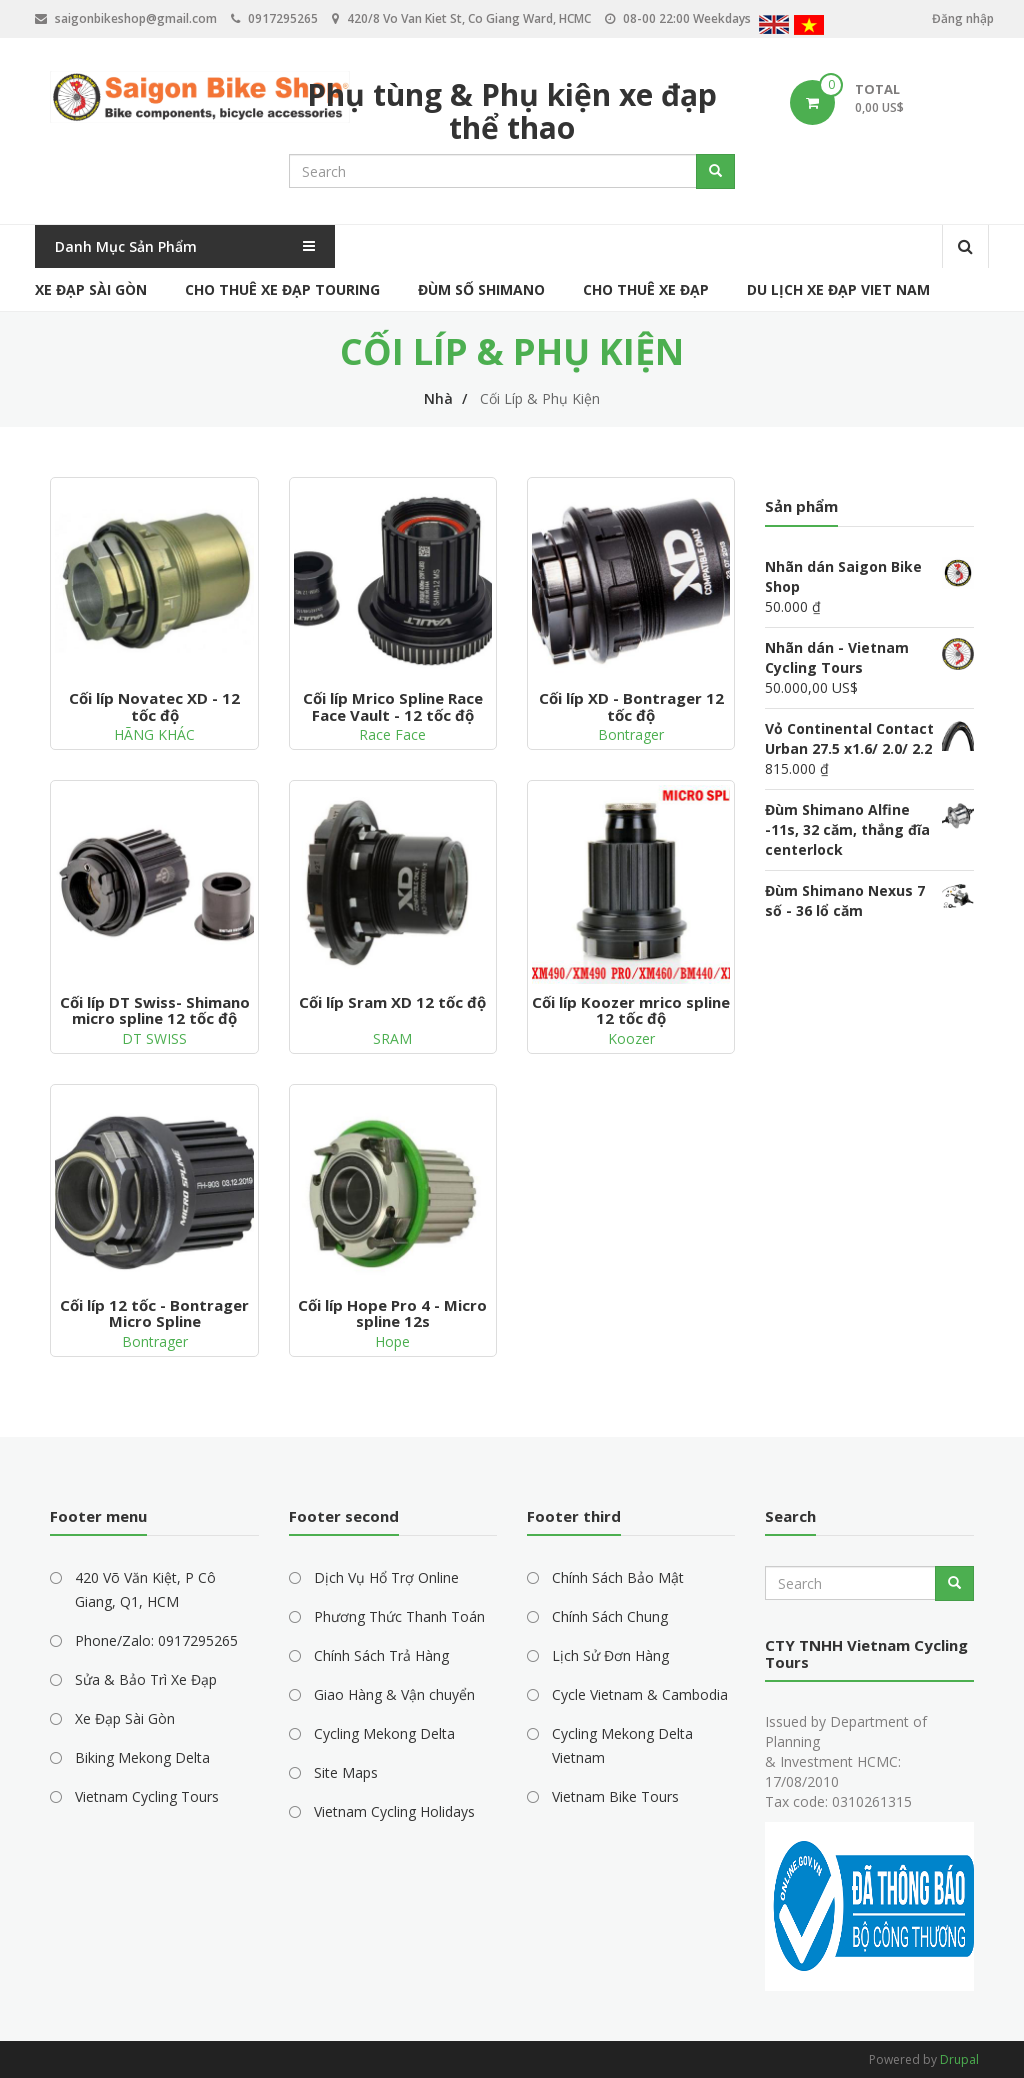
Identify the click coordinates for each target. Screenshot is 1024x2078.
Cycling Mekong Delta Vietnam (622, 1745)
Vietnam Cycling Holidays (394, 1811)
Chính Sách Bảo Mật (618, 1577)
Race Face (392, 734)
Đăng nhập (963, 18)
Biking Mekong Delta (142, 1757)
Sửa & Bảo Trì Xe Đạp (146, 1679)
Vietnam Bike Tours (615, 1796)
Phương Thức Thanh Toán (399, 1616)
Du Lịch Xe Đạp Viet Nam (838, 289)
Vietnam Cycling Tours (147, 1796)
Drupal (959, 2059)
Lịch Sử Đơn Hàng (610, 1655)
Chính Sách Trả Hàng (381, 1655)
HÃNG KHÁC (154, 734)
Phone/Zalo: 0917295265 (156, 1640)
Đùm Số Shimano (481, 289)
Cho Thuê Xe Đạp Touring (282, 289)
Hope (392, 1341)
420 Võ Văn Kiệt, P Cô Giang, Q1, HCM (145, 1589)
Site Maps (346, 1772)
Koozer (631, 1038)
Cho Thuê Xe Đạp (646, 289)
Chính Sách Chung (610, 1616)
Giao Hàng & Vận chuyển (394, 1694)
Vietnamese (809, 27)
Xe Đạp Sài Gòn (91, 289)
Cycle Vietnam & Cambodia (640, 1694)
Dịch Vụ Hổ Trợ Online (386, 1577)
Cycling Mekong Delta (384, 1733)
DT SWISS (154, 1038)
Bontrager (631, 734)
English (774, 27)
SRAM (392, 1038)
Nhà (438, 398)
